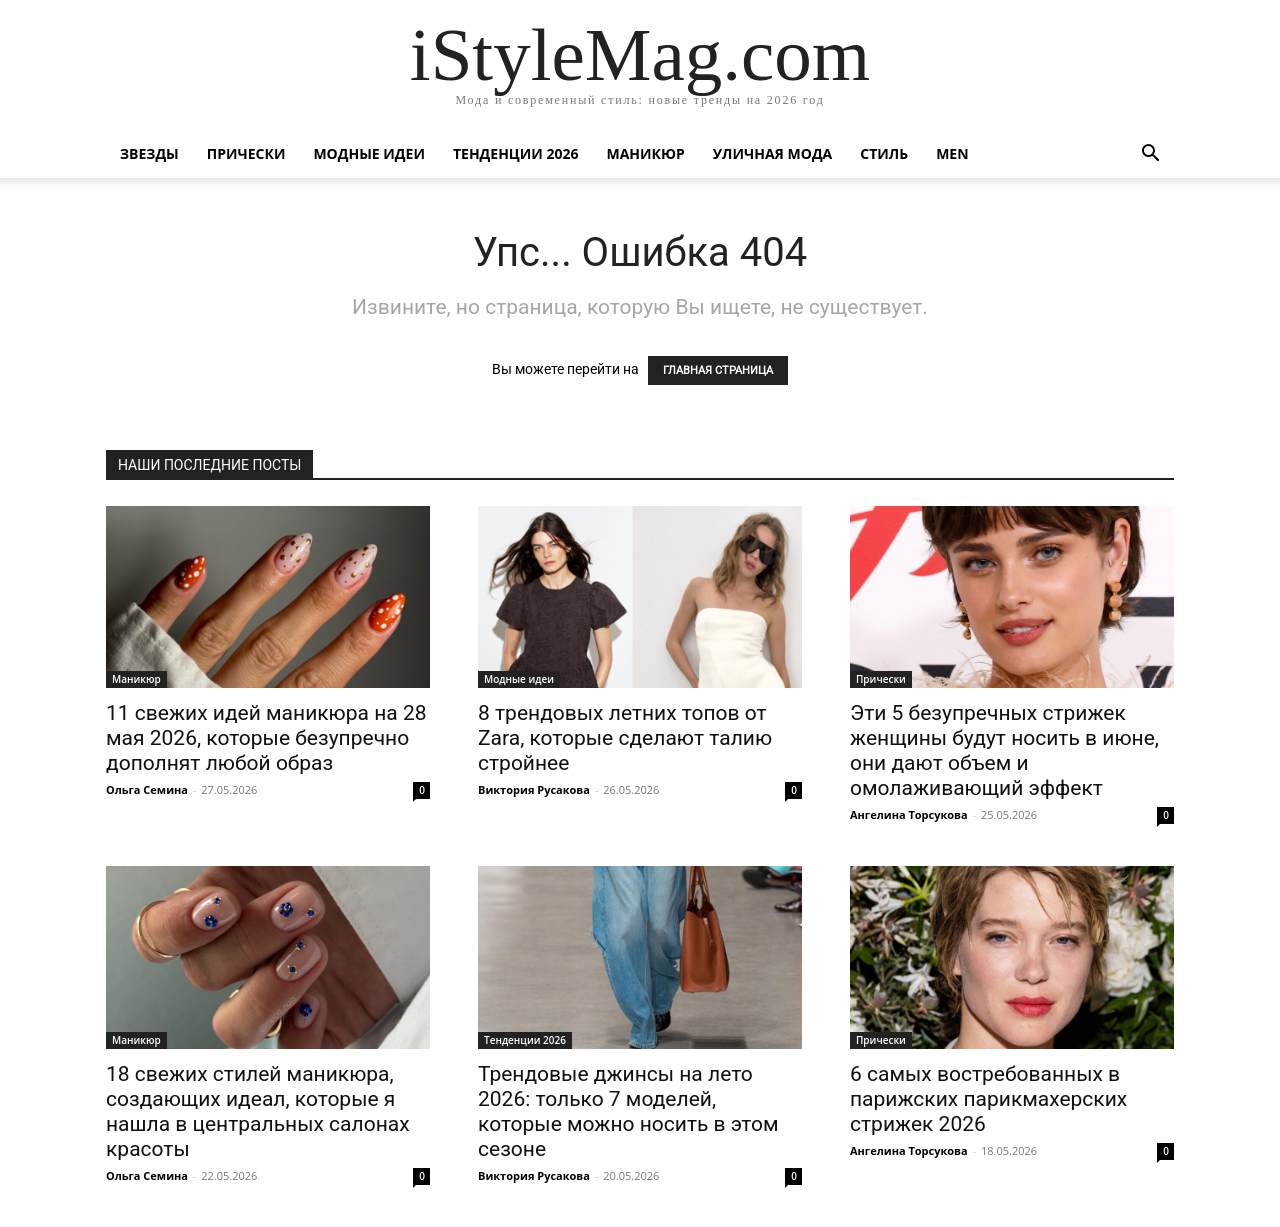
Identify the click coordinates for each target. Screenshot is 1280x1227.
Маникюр (646, 153)
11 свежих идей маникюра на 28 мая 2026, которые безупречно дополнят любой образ (266, 738)
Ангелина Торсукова (909, 814)
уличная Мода (772, 153)
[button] (1150, 155)
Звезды (149, 153)
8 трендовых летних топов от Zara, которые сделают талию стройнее (625, 738)
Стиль (884, 153)
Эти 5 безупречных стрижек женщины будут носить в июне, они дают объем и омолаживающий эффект (1004, 750)
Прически (246, 153)
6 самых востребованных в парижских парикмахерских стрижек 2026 (988, 1099)
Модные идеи (369, 153)
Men (952, 153)
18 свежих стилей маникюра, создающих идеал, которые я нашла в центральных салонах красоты (258, 1111)
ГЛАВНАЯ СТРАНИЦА (718, 370)
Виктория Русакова (534, 789)
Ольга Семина (147, 789)
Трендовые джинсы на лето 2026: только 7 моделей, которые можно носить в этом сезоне (628, 1111)
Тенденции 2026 (516, 153)
